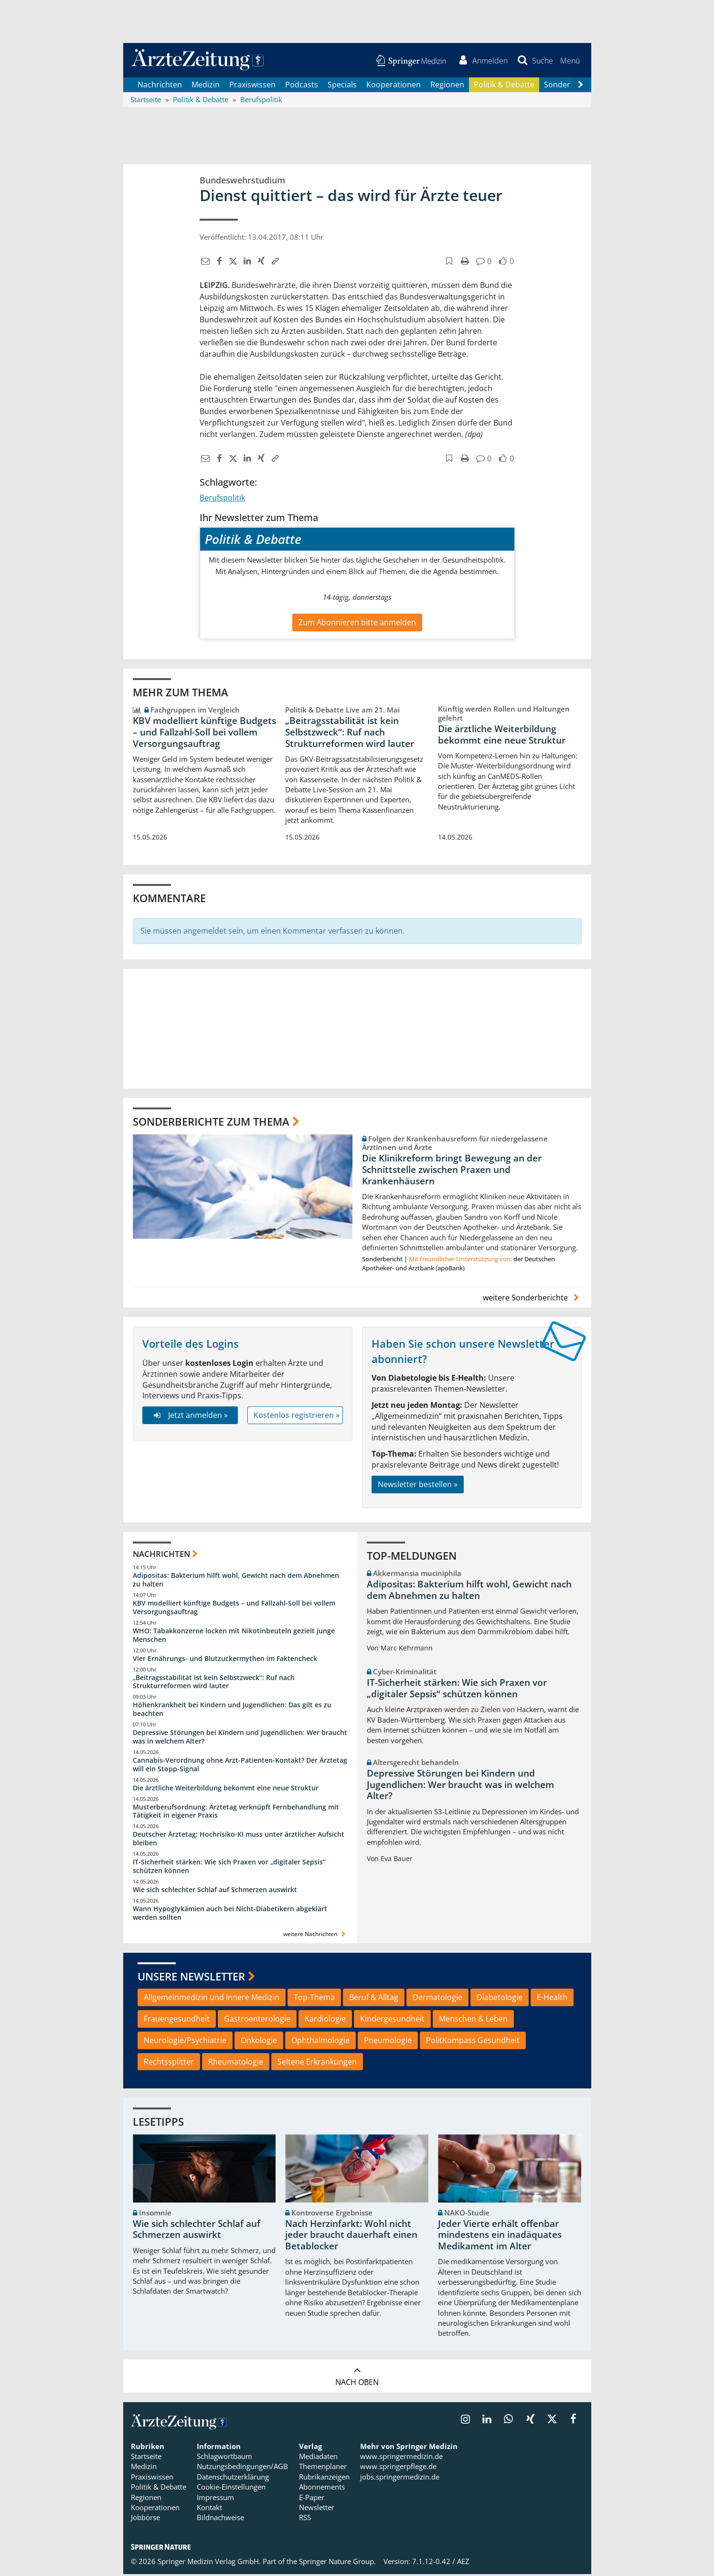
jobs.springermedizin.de (399, 2478)
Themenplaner (323, 2468)
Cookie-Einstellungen (231, 2488)
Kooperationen (393, 86)
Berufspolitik (222, 499)
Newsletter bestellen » (418, 1485)
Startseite (146, 2457)
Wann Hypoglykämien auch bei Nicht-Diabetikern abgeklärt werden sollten (230, 1914)
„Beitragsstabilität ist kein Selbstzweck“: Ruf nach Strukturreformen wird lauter (349, 733)
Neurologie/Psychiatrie (185, 2041)
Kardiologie (325, 2020)
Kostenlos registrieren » (297, 1416)
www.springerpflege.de (398, 2468)
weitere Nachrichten (315, 1936)
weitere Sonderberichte (532, 1299)
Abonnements (322, 2488)
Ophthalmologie (320, 2041)
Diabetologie (499, 1998)
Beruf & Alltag (373, 1998)
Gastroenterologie (257, 2020)
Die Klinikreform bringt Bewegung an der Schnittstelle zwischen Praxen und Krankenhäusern (452, 1171)
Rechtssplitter (169, 2063)
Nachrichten (160, 86)
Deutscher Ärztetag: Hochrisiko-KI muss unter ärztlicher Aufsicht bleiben (238, 1840)
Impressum (215, 2498)
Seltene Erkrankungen (317, 2063)
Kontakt (209, 2508)
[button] (569, 61)
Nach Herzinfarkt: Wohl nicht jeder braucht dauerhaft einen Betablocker (351, 2236)
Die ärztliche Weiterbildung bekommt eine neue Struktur (501, 736)
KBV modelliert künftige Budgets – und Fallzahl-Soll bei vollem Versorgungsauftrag (204, 733)
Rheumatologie (235, 2063)
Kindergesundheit (392, 2020)
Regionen (447, 86)
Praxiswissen (252, 86)
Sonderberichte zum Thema (211, 1123)
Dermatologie (437, 1998)
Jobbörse (145, 2519)
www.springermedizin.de (401, 2457)
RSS (305, 2519)
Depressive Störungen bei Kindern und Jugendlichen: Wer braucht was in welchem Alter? (240, 1738)
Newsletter (316, 2508)
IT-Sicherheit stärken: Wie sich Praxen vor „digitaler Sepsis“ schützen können (229, 1867)
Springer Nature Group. (337, 2562)
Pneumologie (388, 2041)
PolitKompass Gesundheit (473, 2041)
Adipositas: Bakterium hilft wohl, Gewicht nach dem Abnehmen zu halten (236, 1581)
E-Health (552, 1998)
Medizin (206, 86)
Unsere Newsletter (191, 1977)
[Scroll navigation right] (581, 86)
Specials (342, 86)
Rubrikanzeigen (324, 2478)
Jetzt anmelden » (190, 1416)
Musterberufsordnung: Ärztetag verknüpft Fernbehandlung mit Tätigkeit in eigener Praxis (236, 1812)
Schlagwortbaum (224, 2457)
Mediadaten (318, 2457)
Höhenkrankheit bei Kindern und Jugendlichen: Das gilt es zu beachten (232, 1711)
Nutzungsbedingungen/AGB (242, 2468)
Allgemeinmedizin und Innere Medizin (211, 1998)
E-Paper (311, 2498)
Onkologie (259, 2041)
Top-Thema (314, 1998)
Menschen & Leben (473, 2020)
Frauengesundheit (177, 2020)
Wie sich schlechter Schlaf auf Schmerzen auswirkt (215, 1890)
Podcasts (301, 86)
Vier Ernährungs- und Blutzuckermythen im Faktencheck (225, 1659)
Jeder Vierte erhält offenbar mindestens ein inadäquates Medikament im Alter (500, 2236)
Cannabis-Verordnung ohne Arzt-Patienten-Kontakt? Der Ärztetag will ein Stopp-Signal (240, 1766)
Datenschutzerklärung (233, 2478)
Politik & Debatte (504, 86)
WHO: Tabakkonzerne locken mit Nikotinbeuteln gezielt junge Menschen (234, 1636)
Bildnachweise (220, 2519)
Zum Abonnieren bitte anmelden (357, 623)
